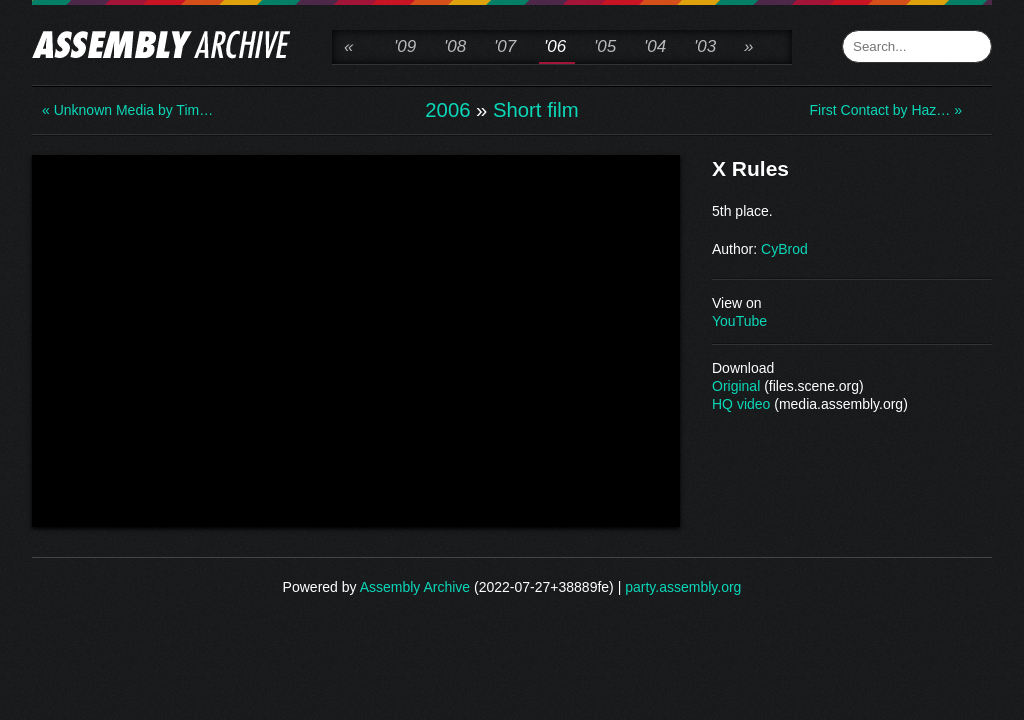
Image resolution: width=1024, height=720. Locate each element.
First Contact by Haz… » (886, 110)
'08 (455, 46)
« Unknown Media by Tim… (122, 110)
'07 (505, 46)
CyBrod (784, 249)
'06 (555, 46)
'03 (705, 46)
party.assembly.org (683, 587)
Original (736, 386)
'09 (405, 46)
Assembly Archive (415, 587)
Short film (536, 110)
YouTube (739, 321)
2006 (447, 110)
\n (356, 339)
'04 (655, 46)
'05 (605, 46)
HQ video (741, 404)
